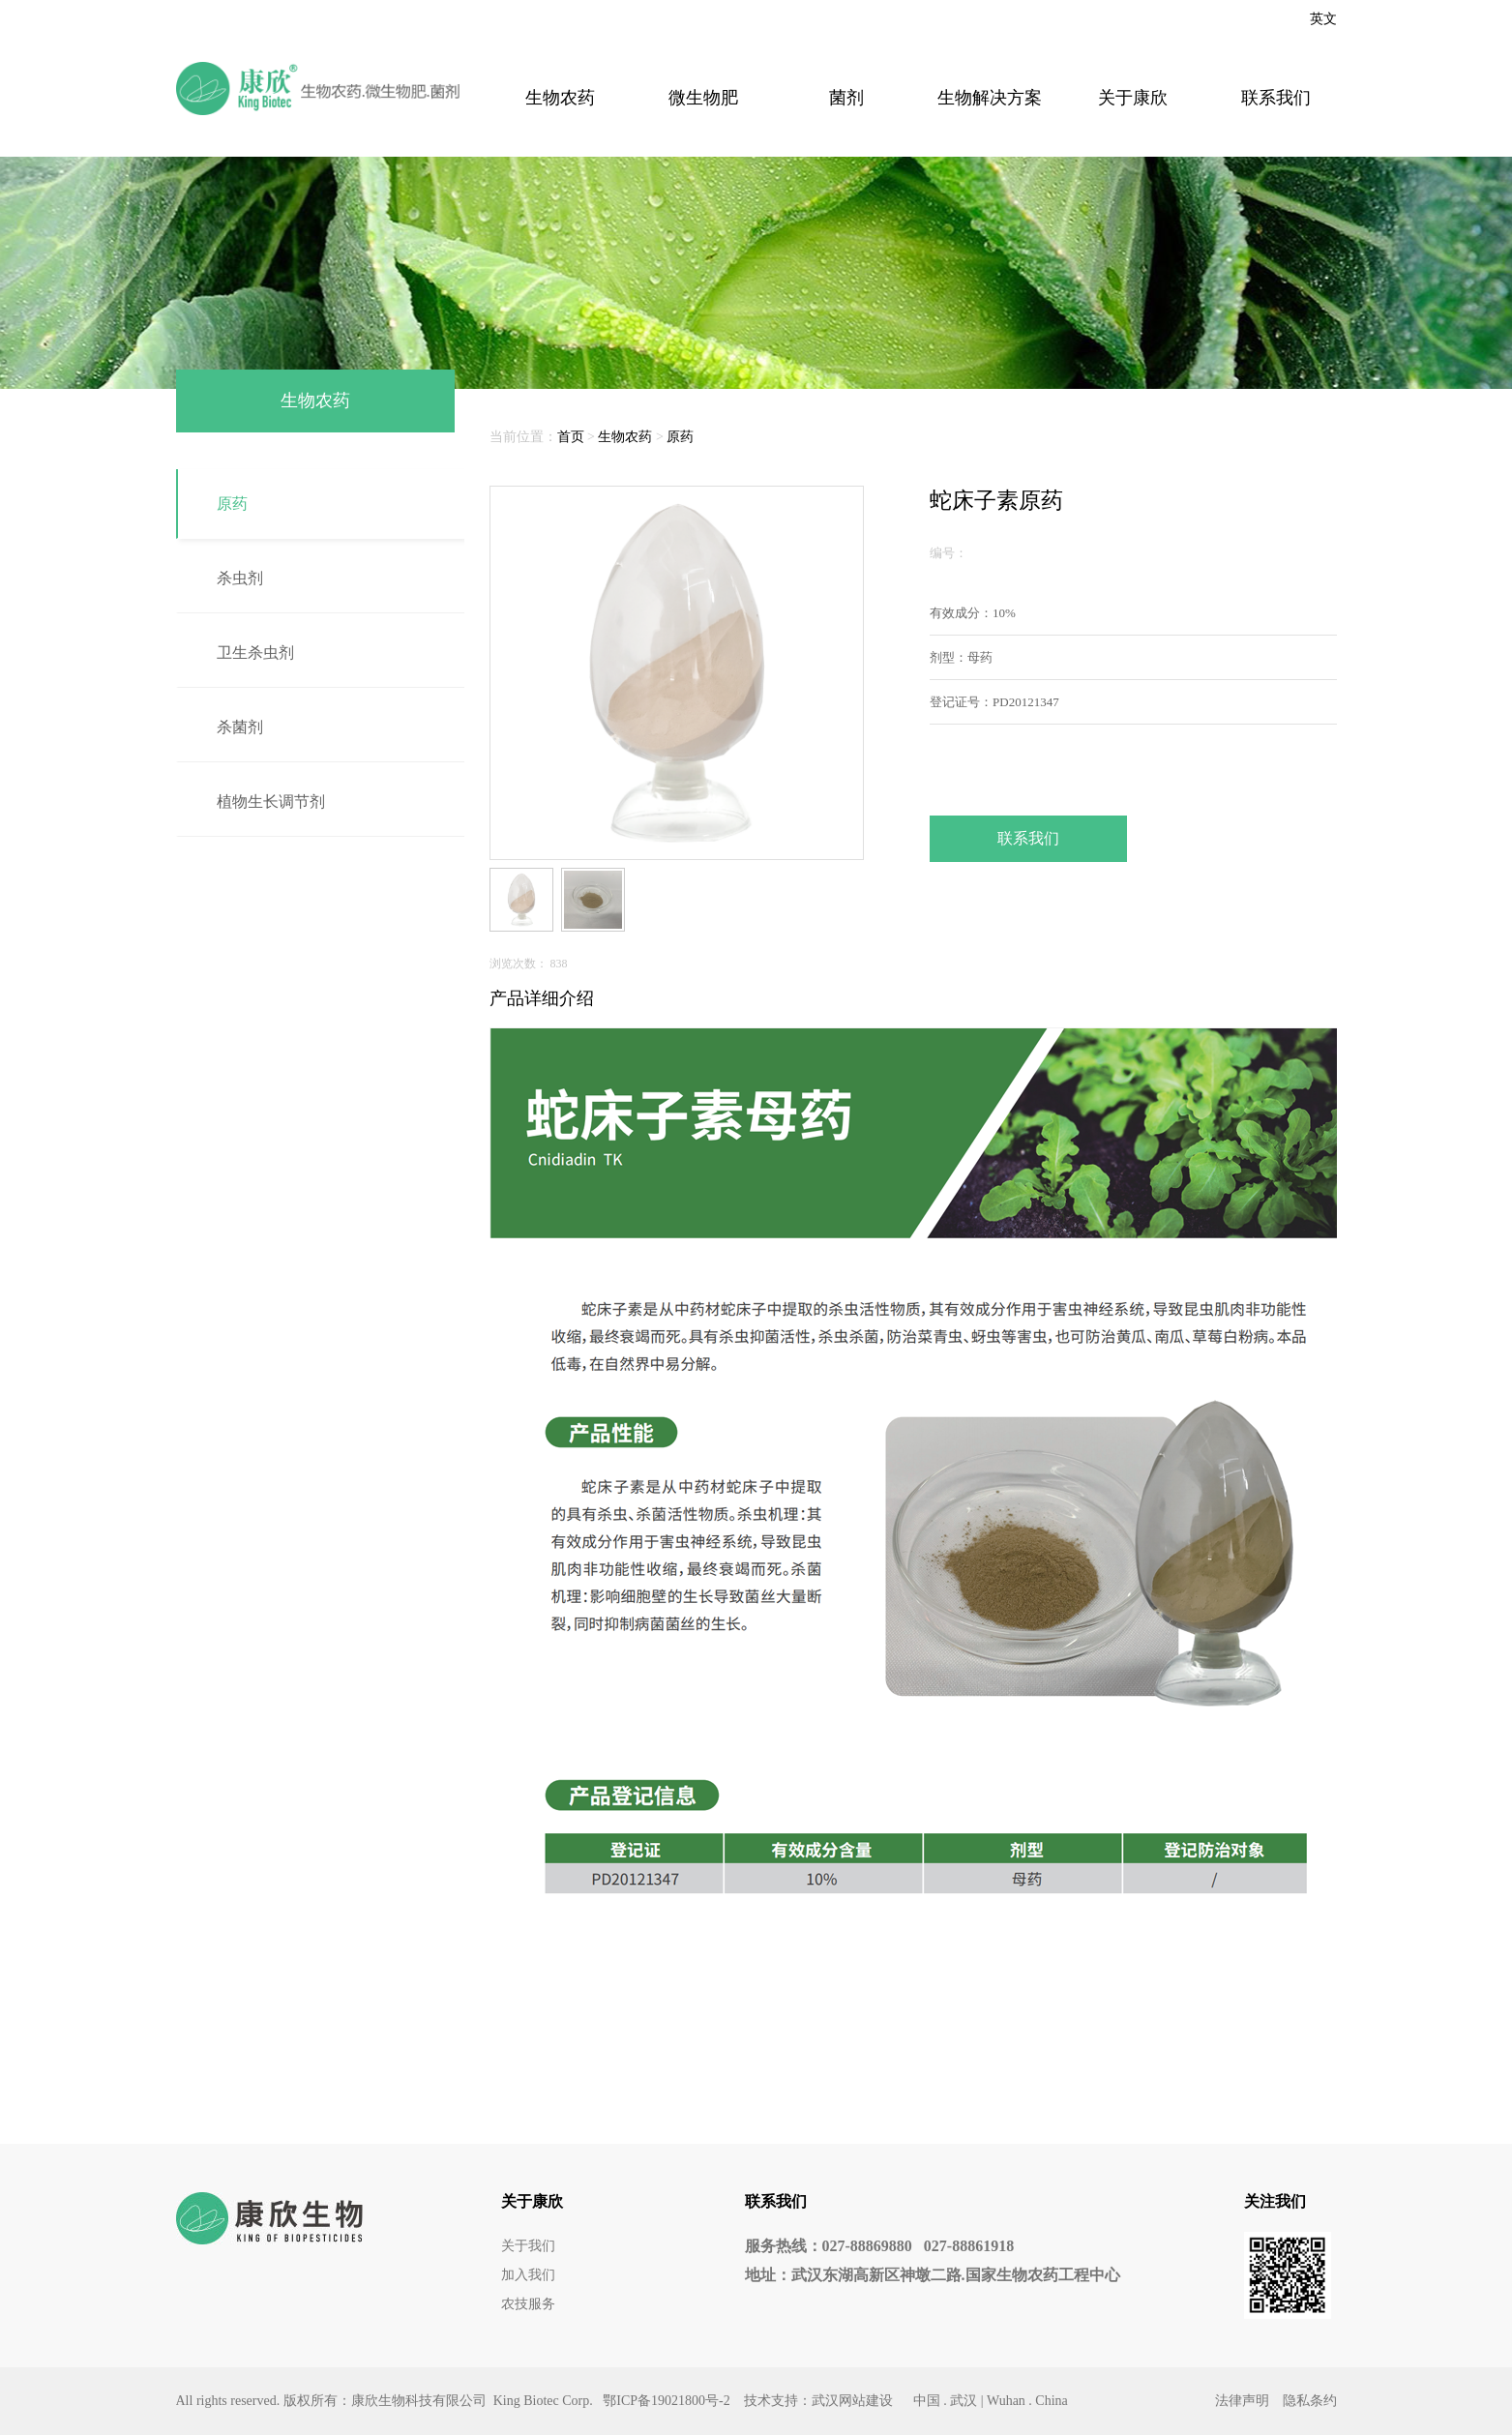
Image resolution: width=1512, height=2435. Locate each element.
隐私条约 (1310, 2400)
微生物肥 (703, 97)
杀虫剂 (240, 578)
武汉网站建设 (852, 2400)
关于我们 (528, 2246)
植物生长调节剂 (271, 801)
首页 (570, 437)
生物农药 (560, 97)
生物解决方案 (989, 97)
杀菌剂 (240, 727)
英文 (1323, 19)
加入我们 (528, 2275)
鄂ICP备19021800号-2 (666, 2400)
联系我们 (1276, 97)
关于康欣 (1133, 97)
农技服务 (528, 2304)
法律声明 (1242, 2400)
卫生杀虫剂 (255, 652)
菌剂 (846, 97)
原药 (232, 503)
